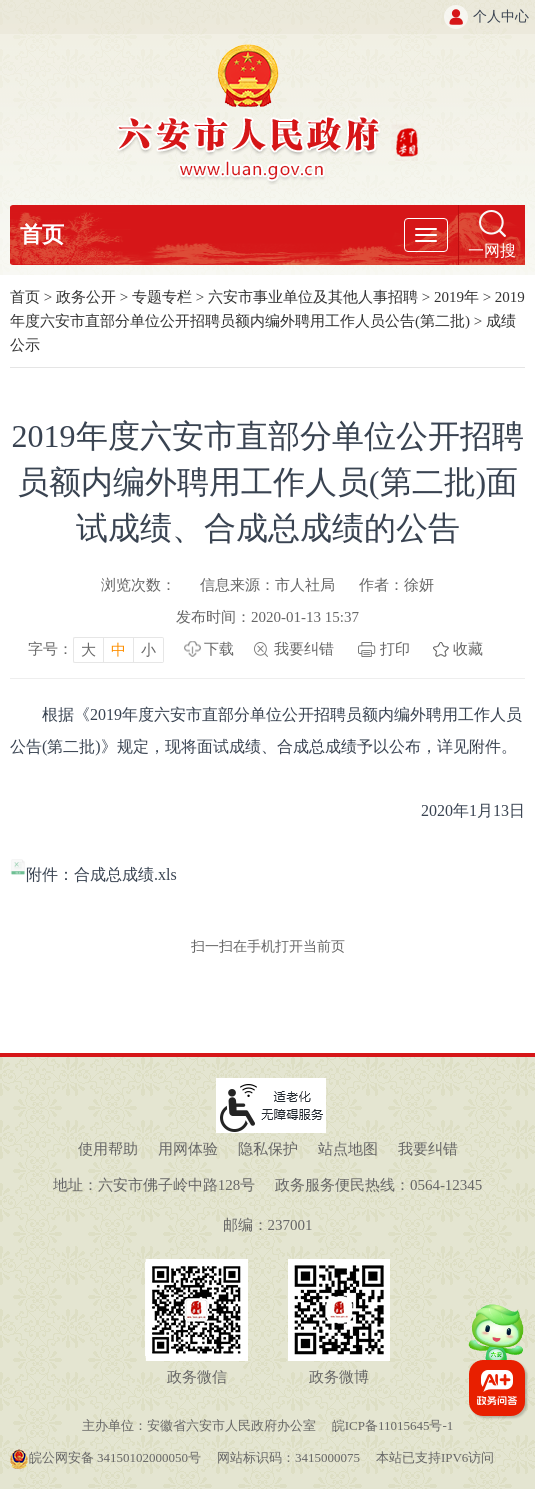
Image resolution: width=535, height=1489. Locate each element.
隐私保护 (268, 1149)
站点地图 (348, 1149)
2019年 (456, 297)
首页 (42, 234)
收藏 (468, 649)
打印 (395, 649)
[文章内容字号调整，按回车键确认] (96, 649)
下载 (219, 649)
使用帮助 (108, 1149)
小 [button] (148, 650)
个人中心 (501, 16)
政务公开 (86, 297)
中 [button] (118, 650)
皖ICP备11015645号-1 (393, 1425)
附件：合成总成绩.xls (93, 874)
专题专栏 (162, 297)
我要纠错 (304, 649)
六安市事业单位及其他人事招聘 (313, 297)
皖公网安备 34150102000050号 (105, 1457)
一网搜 (492, 250)
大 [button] (88, 650)
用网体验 (188, 1149)
